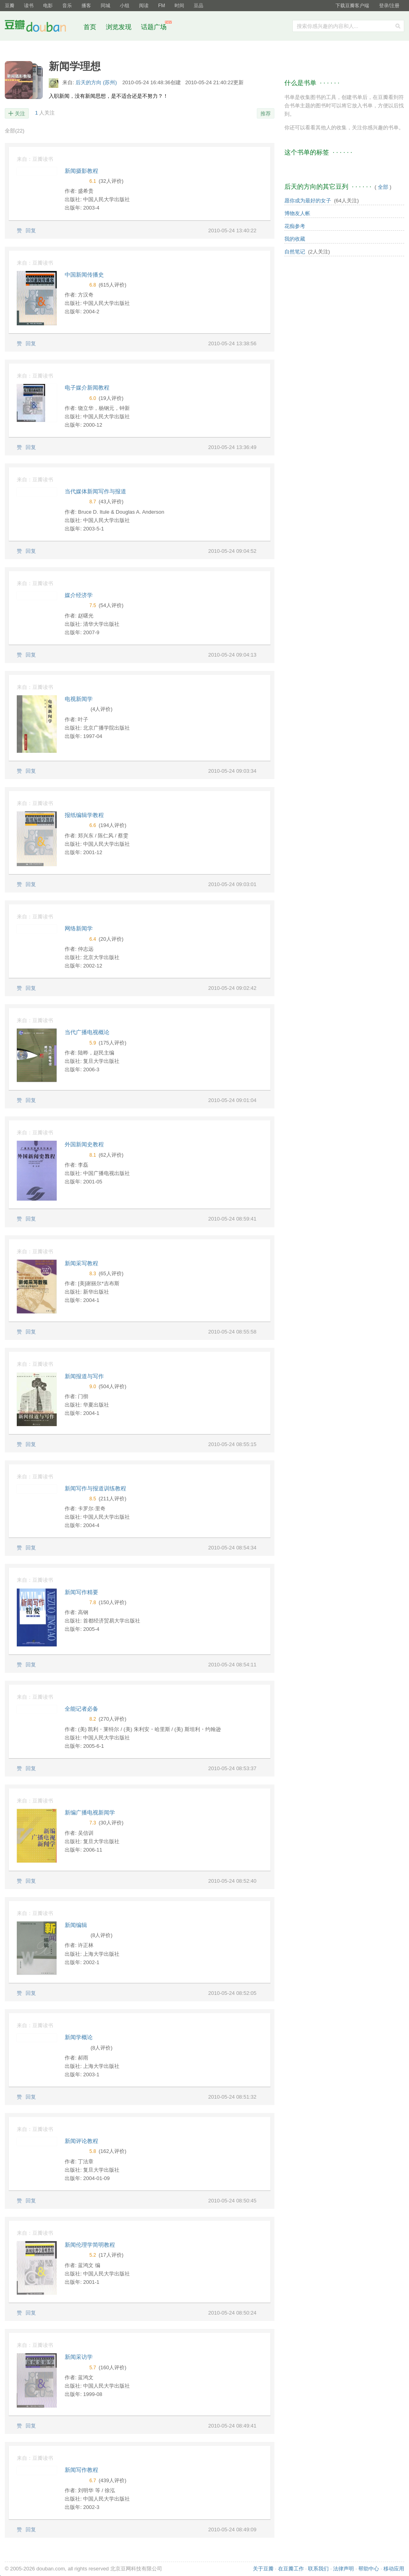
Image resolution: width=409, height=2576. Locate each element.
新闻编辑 (76, 1925)
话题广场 (154, 27)
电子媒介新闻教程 (87, 387)
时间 (179, 5)
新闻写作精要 (81, 1592)
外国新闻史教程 (84, 1144)
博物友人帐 (297, 213)
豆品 (198, 5)
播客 (86, 5)
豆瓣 (9, 5)
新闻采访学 (79, 2357)
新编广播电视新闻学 (90, 1812)
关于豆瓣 (263, 2569)
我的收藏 (294, 239)
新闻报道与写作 (84, 1376)
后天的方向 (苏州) (96, 82)
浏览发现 (119, 27)
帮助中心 (368, 2569)
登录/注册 (389, 5)
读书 (29, 5)
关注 (20, 114)
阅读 (144, 5)
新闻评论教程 (81, 2141)
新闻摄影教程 (81, 171)
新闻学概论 (79, 2037)
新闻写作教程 (81, 2470)
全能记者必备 (81, 1708)
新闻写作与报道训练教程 (95, 1488)
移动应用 (393, 2569)
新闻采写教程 (81, 1263)
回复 (31, 230)
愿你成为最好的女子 (307, 201)
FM (161, 5)
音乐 (67, 5)
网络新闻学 (79, 928)
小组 (124, 5)
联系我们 (318, 2569)
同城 (105, 5)
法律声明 (343, 2569)
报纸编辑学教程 (84, 815)
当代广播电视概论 (87, 1032)
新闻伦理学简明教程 (90, 2245)
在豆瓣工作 (291, 2569)
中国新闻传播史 (84, 274)
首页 (89, 27)
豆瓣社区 (41, 27)
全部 (14, 131)
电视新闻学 (79, 699)
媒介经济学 (79, 595)
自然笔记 (294, 252)
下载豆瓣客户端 (352, 5)
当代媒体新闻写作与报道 (95, 491)
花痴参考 (294, 226)
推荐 (265, 114)
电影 (48, 5)
